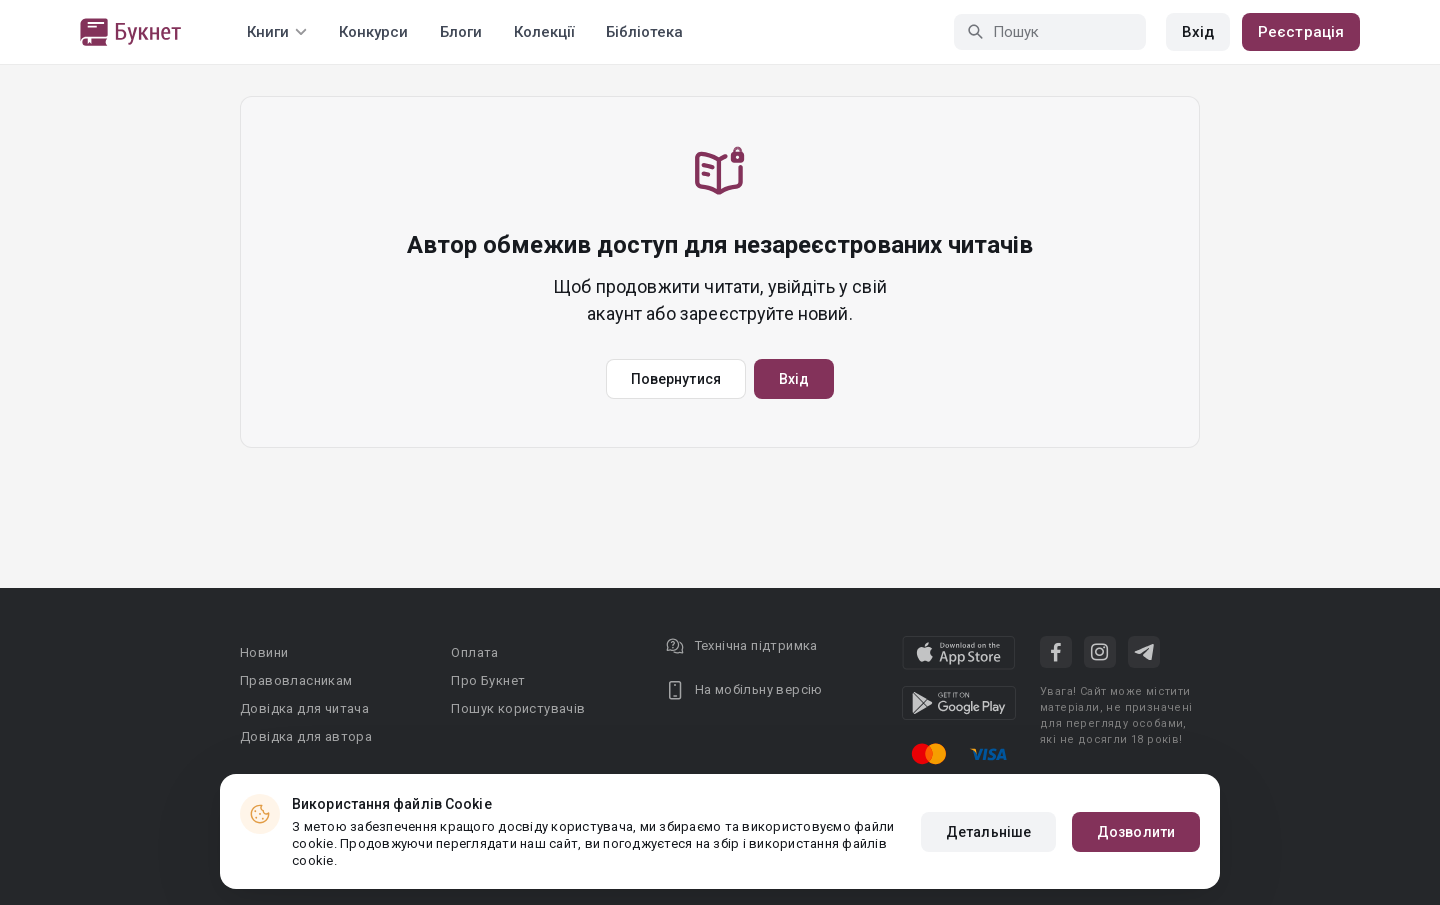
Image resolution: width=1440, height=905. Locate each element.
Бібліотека (644, 32)
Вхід (1198, 32)
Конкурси (373, 32)
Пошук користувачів (518, 708)
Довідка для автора (306, 736)
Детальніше (988, 832)
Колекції (544, 32)
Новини (264, 652)
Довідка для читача (304, 708)
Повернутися (676, 379)
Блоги (461, 32)
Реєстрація (1301, 32)
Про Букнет (488, 680)
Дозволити (1136, 832)
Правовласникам (296, 680)
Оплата (474, 652)
